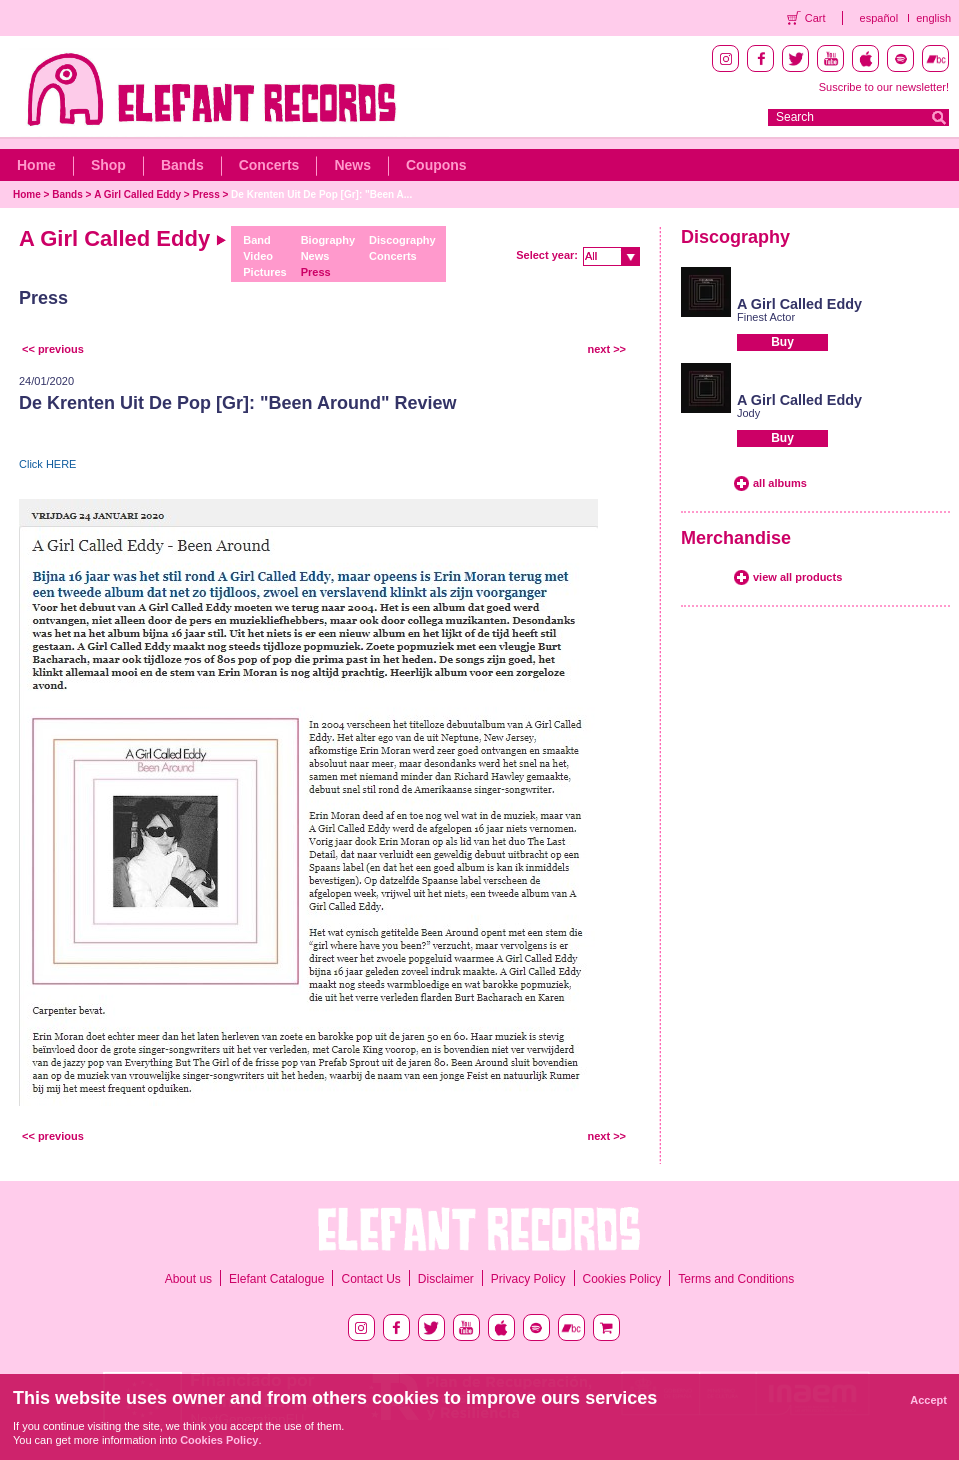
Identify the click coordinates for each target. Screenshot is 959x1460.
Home (36, 165)
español (879, 18)
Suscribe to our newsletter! (884, 87)
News (352, 165)
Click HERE (47, 464)
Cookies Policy (622, 1279)
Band (257, 240)
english (933, 18)
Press (205, 194)
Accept (928, 1400)
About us (188, 1279)
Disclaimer (446, 1279)
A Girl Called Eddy (137, 194)
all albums (780, 483)
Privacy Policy (528, 1279)
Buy (782, 342)
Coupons (436, 165)
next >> (606, 349)
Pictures (264, 272)
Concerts (269, 165)
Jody (748, 413)
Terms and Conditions (736, 1279)
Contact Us (370, 1279)
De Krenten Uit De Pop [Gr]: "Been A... (321, 194)
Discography (402, 240)
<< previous (53, 349)
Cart (815, 18)
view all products (797, 577)
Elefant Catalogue (276, 1279)
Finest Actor (766, 317)
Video (258, 256)
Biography (328, 240)
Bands (182, 165)
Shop (108, 165)
